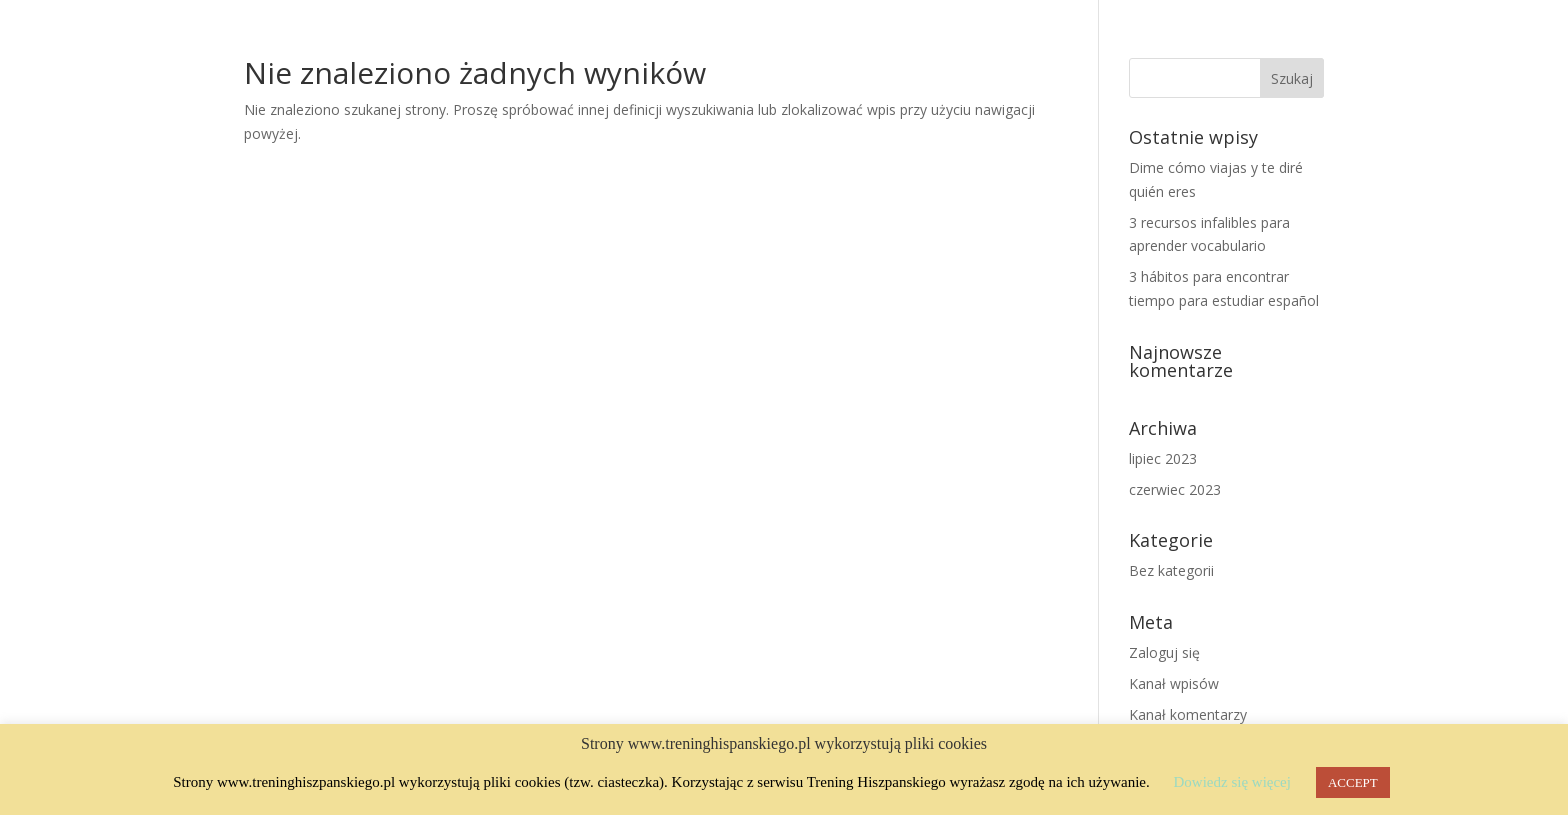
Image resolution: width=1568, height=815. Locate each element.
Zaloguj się (1164, 652)
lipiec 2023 (1163, 458)
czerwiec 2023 (1175, 489)
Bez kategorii (1171, 570)
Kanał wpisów (1174, 683)
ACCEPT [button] (1353, 782)
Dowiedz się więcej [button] (1231, 782)
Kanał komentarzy (1188, 714)
